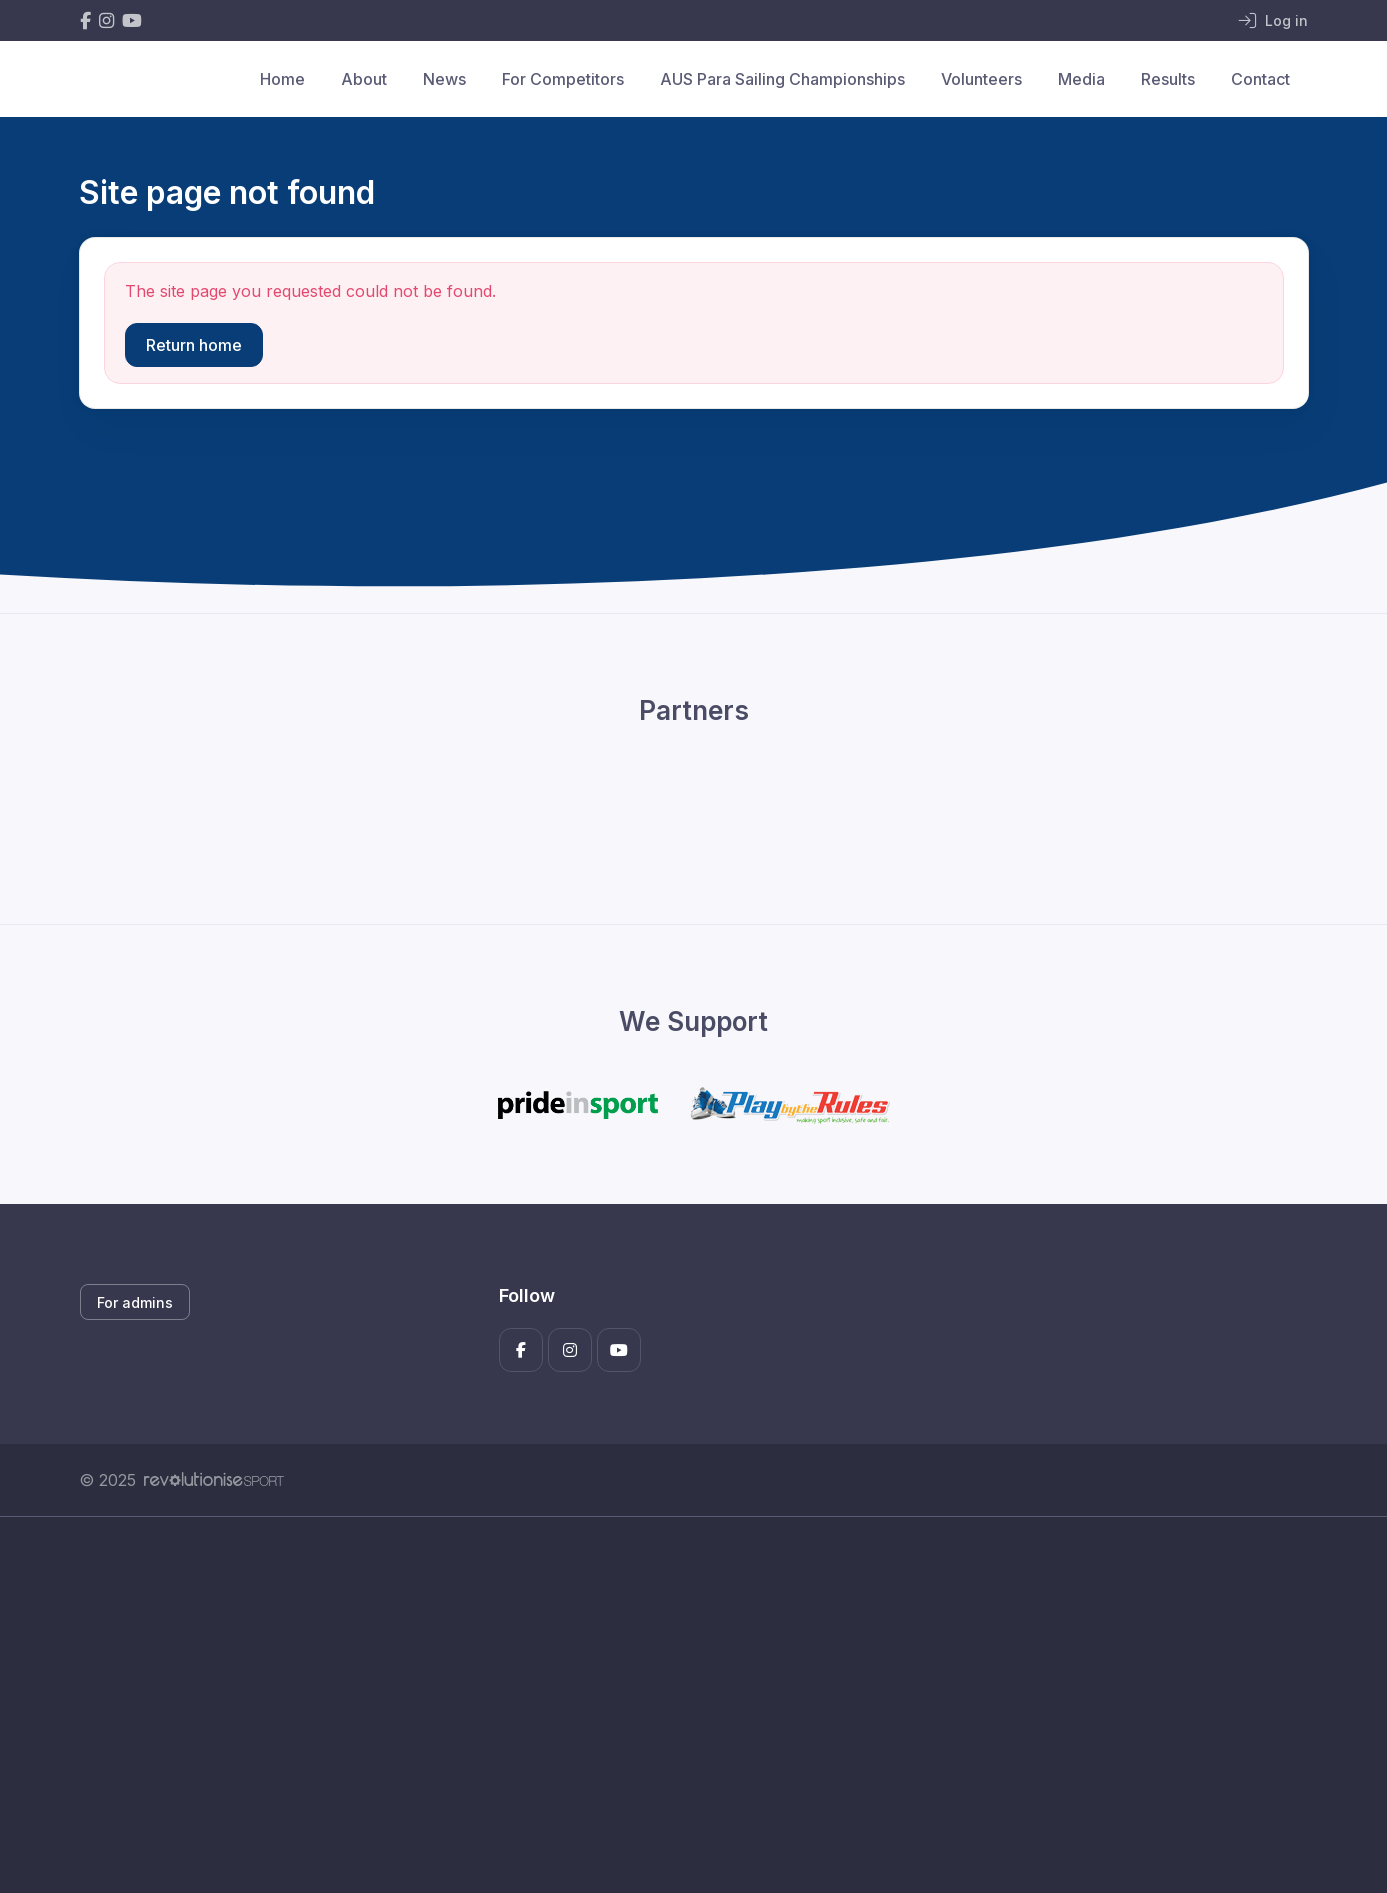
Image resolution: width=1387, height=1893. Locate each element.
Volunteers (981, 79)
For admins (135, 1302)
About (364, 79)
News (444, 79)
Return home (194, 345)
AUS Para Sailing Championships (782, 79)
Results (1168, 79)
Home (282, 79)
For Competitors (563, 79)
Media (1081, 79)
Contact (1260, 79)
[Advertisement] (679, 1705)
